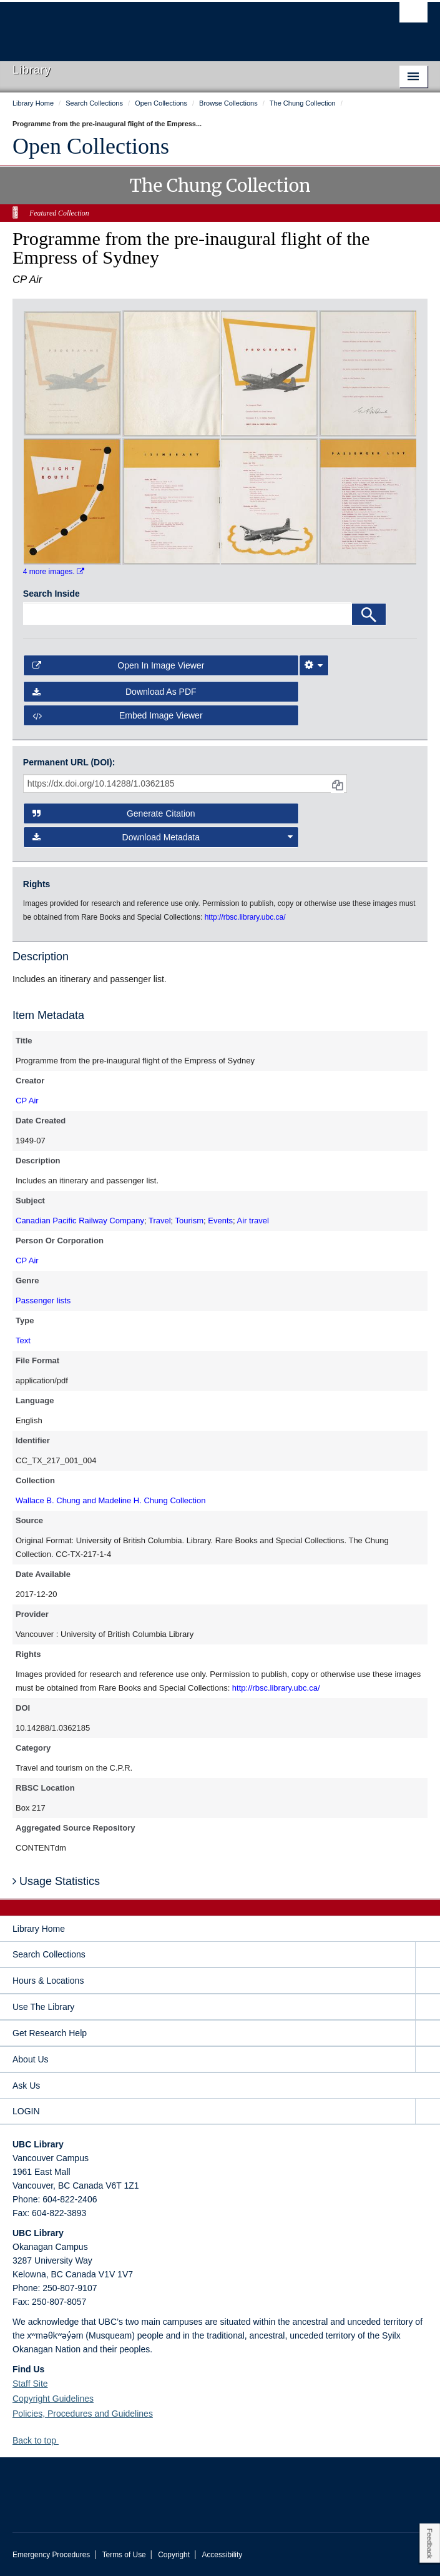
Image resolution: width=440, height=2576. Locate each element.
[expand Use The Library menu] (427, 2007)
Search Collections (49, 1954)
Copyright (174, 2554)
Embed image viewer (117, 715)
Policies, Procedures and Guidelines (82, 2414)
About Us (30, 2059)
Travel (160, 1220)
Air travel (253, 1220)
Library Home (38, 1929)
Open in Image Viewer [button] (118, 665)
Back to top (40, 2440)
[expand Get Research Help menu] (427, 2033)
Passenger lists (43, 1300)
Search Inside (51, 594)
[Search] (368, 614)
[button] (63, 2440)
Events (220, 1220)
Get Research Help (49, 2033)
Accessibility (222, 2554)
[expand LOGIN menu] (427, 2111)
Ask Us (26, 2086)
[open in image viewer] (72, 372)
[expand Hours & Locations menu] (427, 1981)
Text (23, 1340)
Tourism (189, 1220)
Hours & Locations (48, 1981)
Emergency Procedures (51, 2554)
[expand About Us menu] (427, 2059)
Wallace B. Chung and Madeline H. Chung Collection (110, 1500)
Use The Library (43, 2007)
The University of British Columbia (157, 25)
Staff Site (30, 2384)
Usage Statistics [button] (56, 1881)
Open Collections (90, 146)
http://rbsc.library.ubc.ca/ (276, 1688)
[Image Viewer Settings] (314, 665)
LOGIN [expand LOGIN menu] (26, 2111)
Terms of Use (124, 2554)
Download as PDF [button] (114, 692)
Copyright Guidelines (53, 2399)
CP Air (27, 1100)
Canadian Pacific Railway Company (80, 1220)
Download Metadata (162, 837)
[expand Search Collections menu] (427, 1954)
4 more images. (53, 571)
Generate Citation (113, 813)
